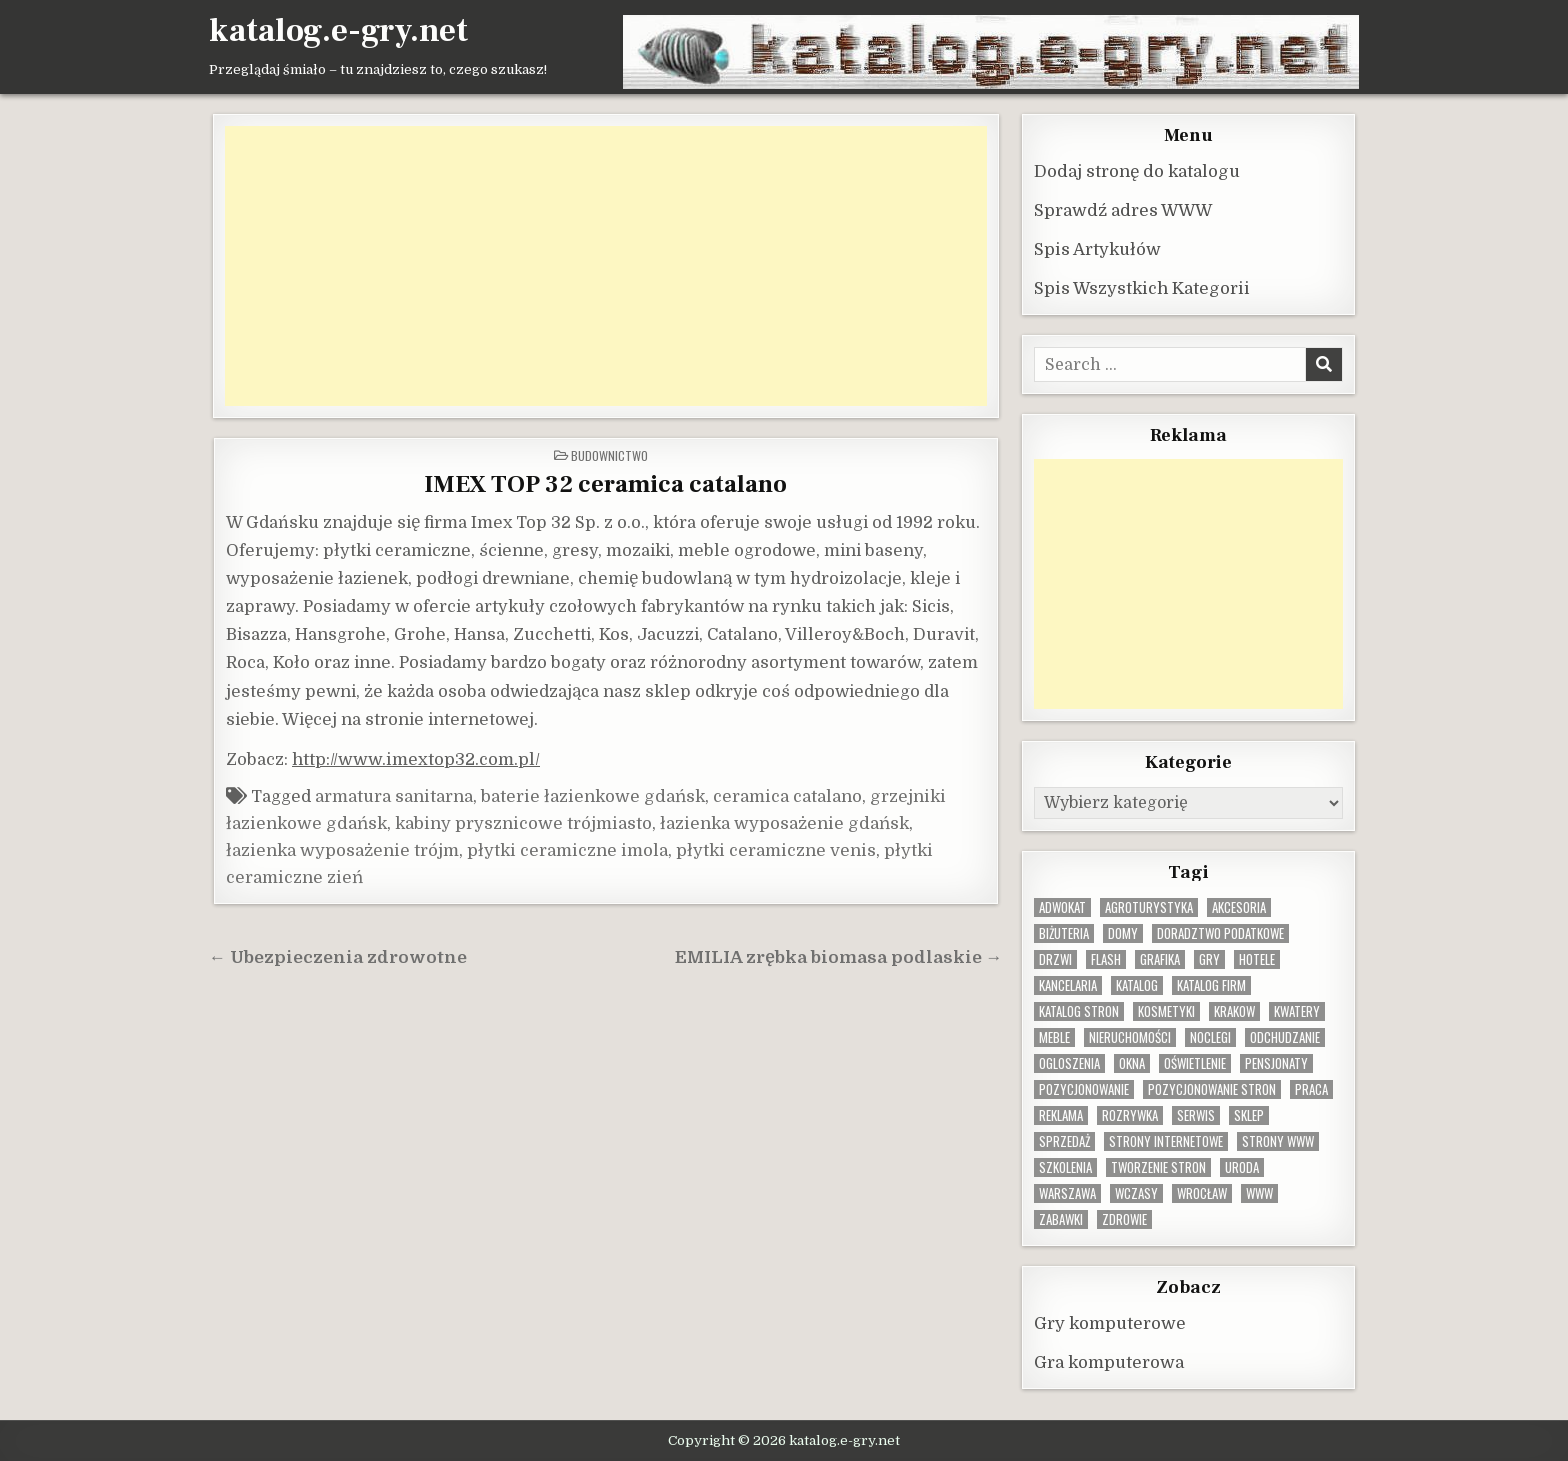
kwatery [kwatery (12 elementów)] (1297, 1010)
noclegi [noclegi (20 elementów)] (1210, 1036)
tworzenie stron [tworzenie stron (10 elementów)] (1158, 1166)
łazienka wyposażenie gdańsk (784, 822)
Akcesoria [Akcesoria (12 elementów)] (1239, 906)
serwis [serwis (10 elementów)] (1196, 1114)
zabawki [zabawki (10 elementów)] (1061, 1218)
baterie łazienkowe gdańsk (593, 795)
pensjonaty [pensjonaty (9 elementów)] (1276, 1062)
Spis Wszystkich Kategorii (1142, 287)
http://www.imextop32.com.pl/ (416, 758)
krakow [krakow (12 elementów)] (1234, 1010)
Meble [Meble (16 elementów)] (1054, 1036)
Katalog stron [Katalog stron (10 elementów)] (1079, 1010)
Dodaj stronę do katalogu (1137, 170)
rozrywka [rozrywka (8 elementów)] (1130, 1114)
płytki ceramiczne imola (567, 849)
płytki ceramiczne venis (776, 849)
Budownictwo (609, 454)
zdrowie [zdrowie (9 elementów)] (1124, 1218)
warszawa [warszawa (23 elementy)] (1067, 1192)
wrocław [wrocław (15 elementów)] (1202, 1192)
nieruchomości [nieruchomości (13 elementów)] (1130, 1036)
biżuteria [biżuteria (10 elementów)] (1064, 932)
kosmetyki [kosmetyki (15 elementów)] (1166, 1010)
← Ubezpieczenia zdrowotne (338, 956)
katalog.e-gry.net (338, 31)
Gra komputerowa (1109, 1361)
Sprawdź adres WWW (1123, 209)
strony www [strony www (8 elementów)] (1278, 1140)
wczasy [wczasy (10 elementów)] (1136, 1192)
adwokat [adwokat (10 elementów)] (1062, 906)
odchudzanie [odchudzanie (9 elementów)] (1285, 1036)
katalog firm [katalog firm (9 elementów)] (1211, 984)
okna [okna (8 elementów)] (1132, 1062)
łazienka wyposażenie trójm (342, 849)
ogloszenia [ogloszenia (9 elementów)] (1069, 1062)
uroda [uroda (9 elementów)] (1242, 1166)
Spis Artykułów (1097, 248)
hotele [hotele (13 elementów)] (1257, 958)
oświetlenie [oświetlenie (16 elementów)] (1195, 1062)
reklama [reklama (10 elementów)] (1061, 1114)
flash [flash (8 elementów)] (1106, 958)
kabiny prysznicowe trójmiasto (523, 822)
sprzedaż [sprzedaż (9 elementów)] (1064, 1140)
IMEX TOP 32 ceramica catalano (605, 483)
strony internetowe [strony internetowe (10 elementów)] (1166, 1140)
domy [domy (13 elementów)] (1123, 932)
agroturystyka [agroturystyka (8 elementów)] (1149, 906)
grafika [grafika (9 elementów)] (1160, 958)
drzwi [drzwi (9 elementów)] (1055, 958)
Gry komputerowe (1110, 1322)
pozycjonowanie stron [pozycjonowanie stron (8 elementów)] (1212, 1088)
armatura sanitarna (394, 795)
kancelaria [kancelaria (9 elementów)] (1068, 984)
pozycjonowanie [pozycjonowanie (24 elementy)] (1084, 1088)
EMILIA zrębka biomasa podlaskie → (839, 956)
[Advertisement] (606, 265)
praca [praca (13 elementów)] (1311, 1088)
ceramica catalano (787, 795)
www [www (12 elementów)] (1259, 1192)
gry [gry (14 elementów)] (1209, 958)
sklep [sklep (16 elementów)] (1249, 1114)
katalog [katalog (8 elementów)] (1137, 984)
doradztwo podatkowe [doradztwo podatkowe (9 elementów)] (1220, 932)
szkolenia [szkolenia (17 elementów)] (1065, 1166)
